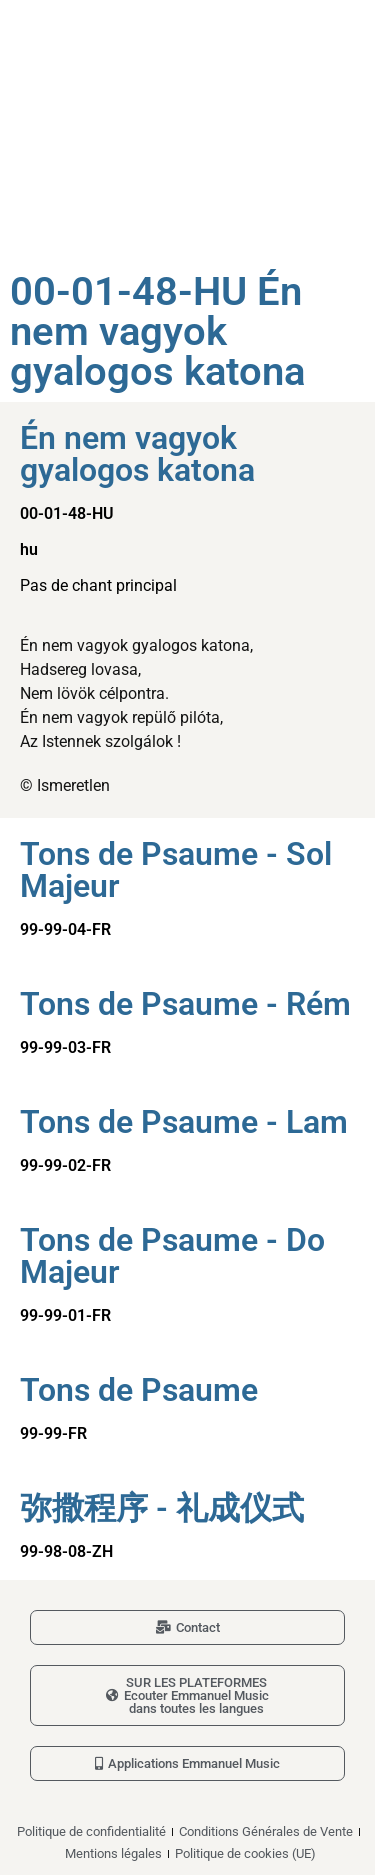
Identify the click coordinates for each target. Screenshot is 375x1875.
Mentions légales (113, 1853)
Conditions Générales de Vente (266, 1831)
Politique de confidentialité (91, 1831)
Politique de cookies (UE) (245, 1853)
